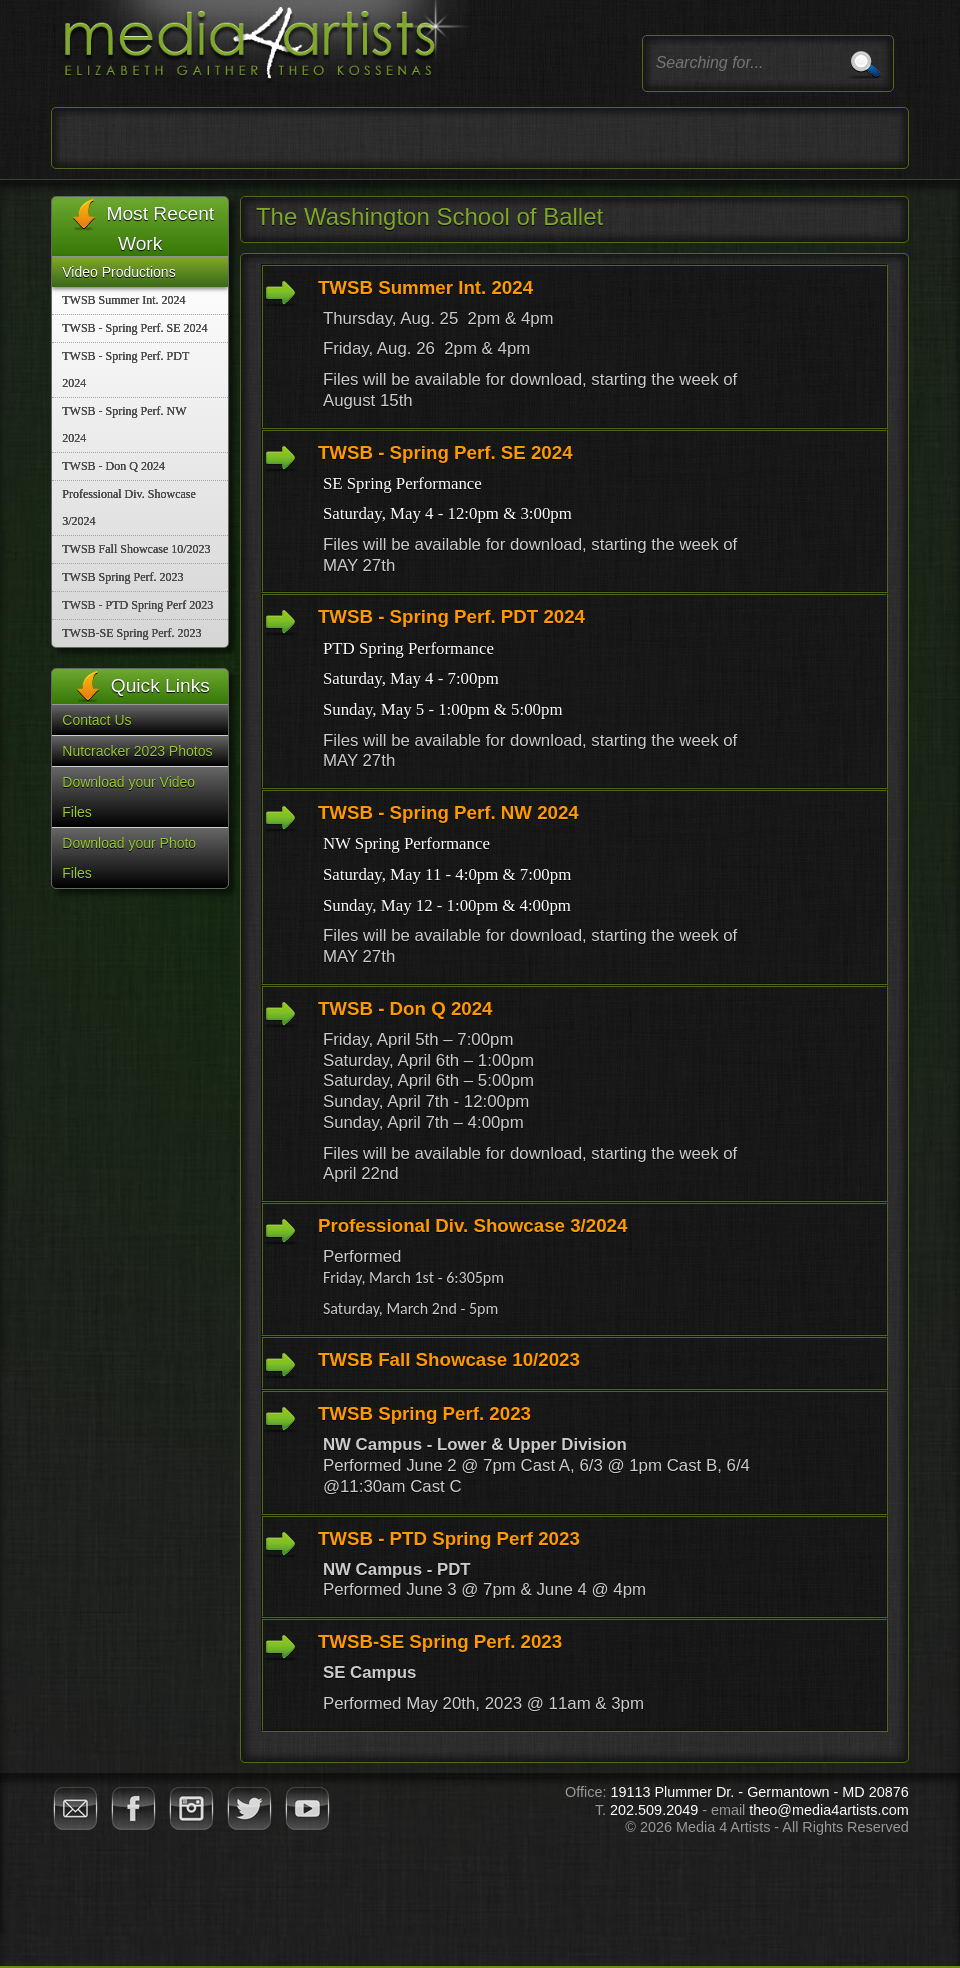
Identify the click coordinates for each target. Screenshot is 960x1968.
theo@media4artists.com (828, 1810)
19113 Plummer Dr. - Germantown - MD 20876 (759, 1792)
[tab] (574, 346)
